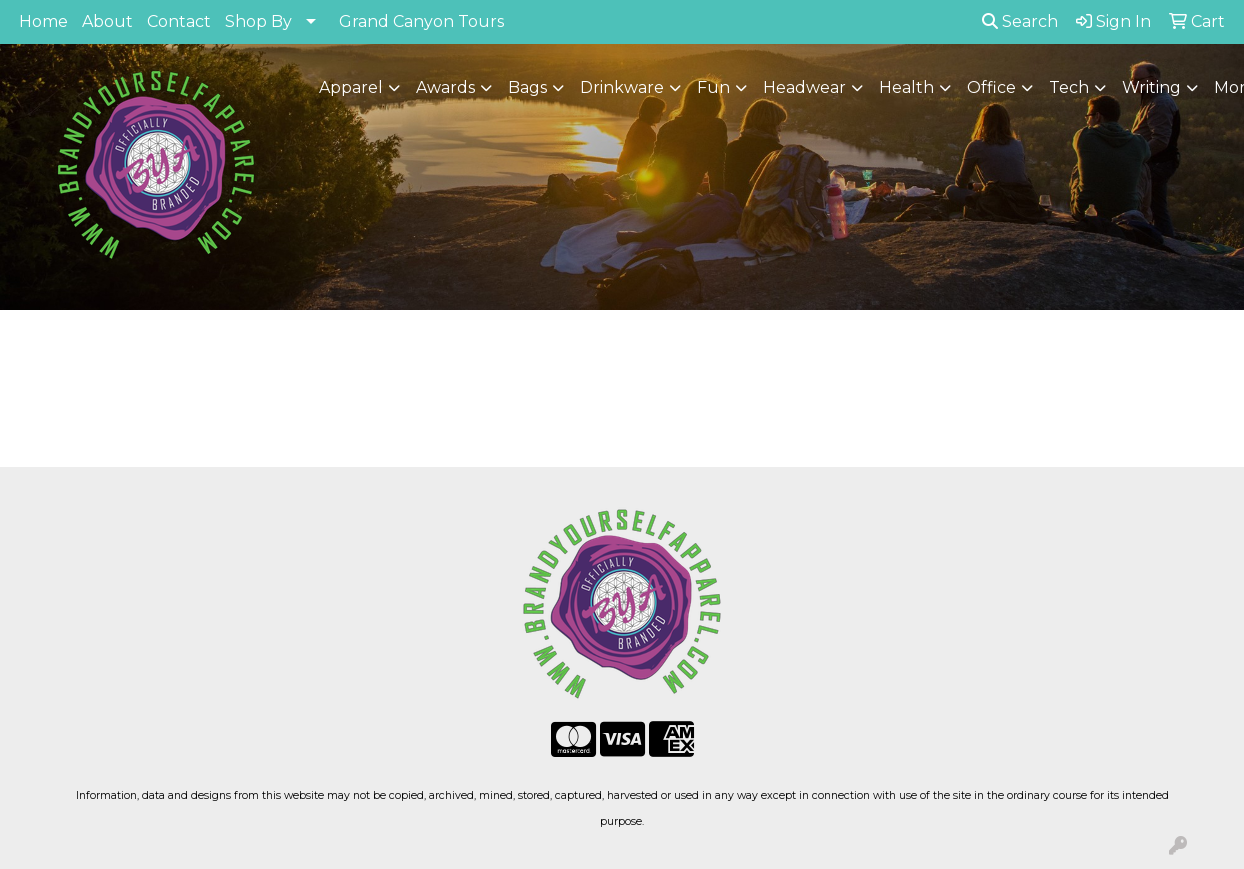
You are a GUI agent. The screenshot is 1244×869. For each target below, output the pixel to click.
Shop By (258, 21)
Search (1020, 21)
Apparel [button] (351, 87)
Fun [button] (713, 87)
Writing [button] (1151, 87)
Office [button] (991, 87)
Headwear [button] (804, 87)
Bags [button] (527, 87)
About (107, 21)
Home (43, 21)
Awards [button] (445, 87)
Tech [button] (1069, 87)
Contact (179, 21)
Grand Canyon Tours (421, 21)
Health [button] (906, 87)
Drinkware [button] (622, 87)
